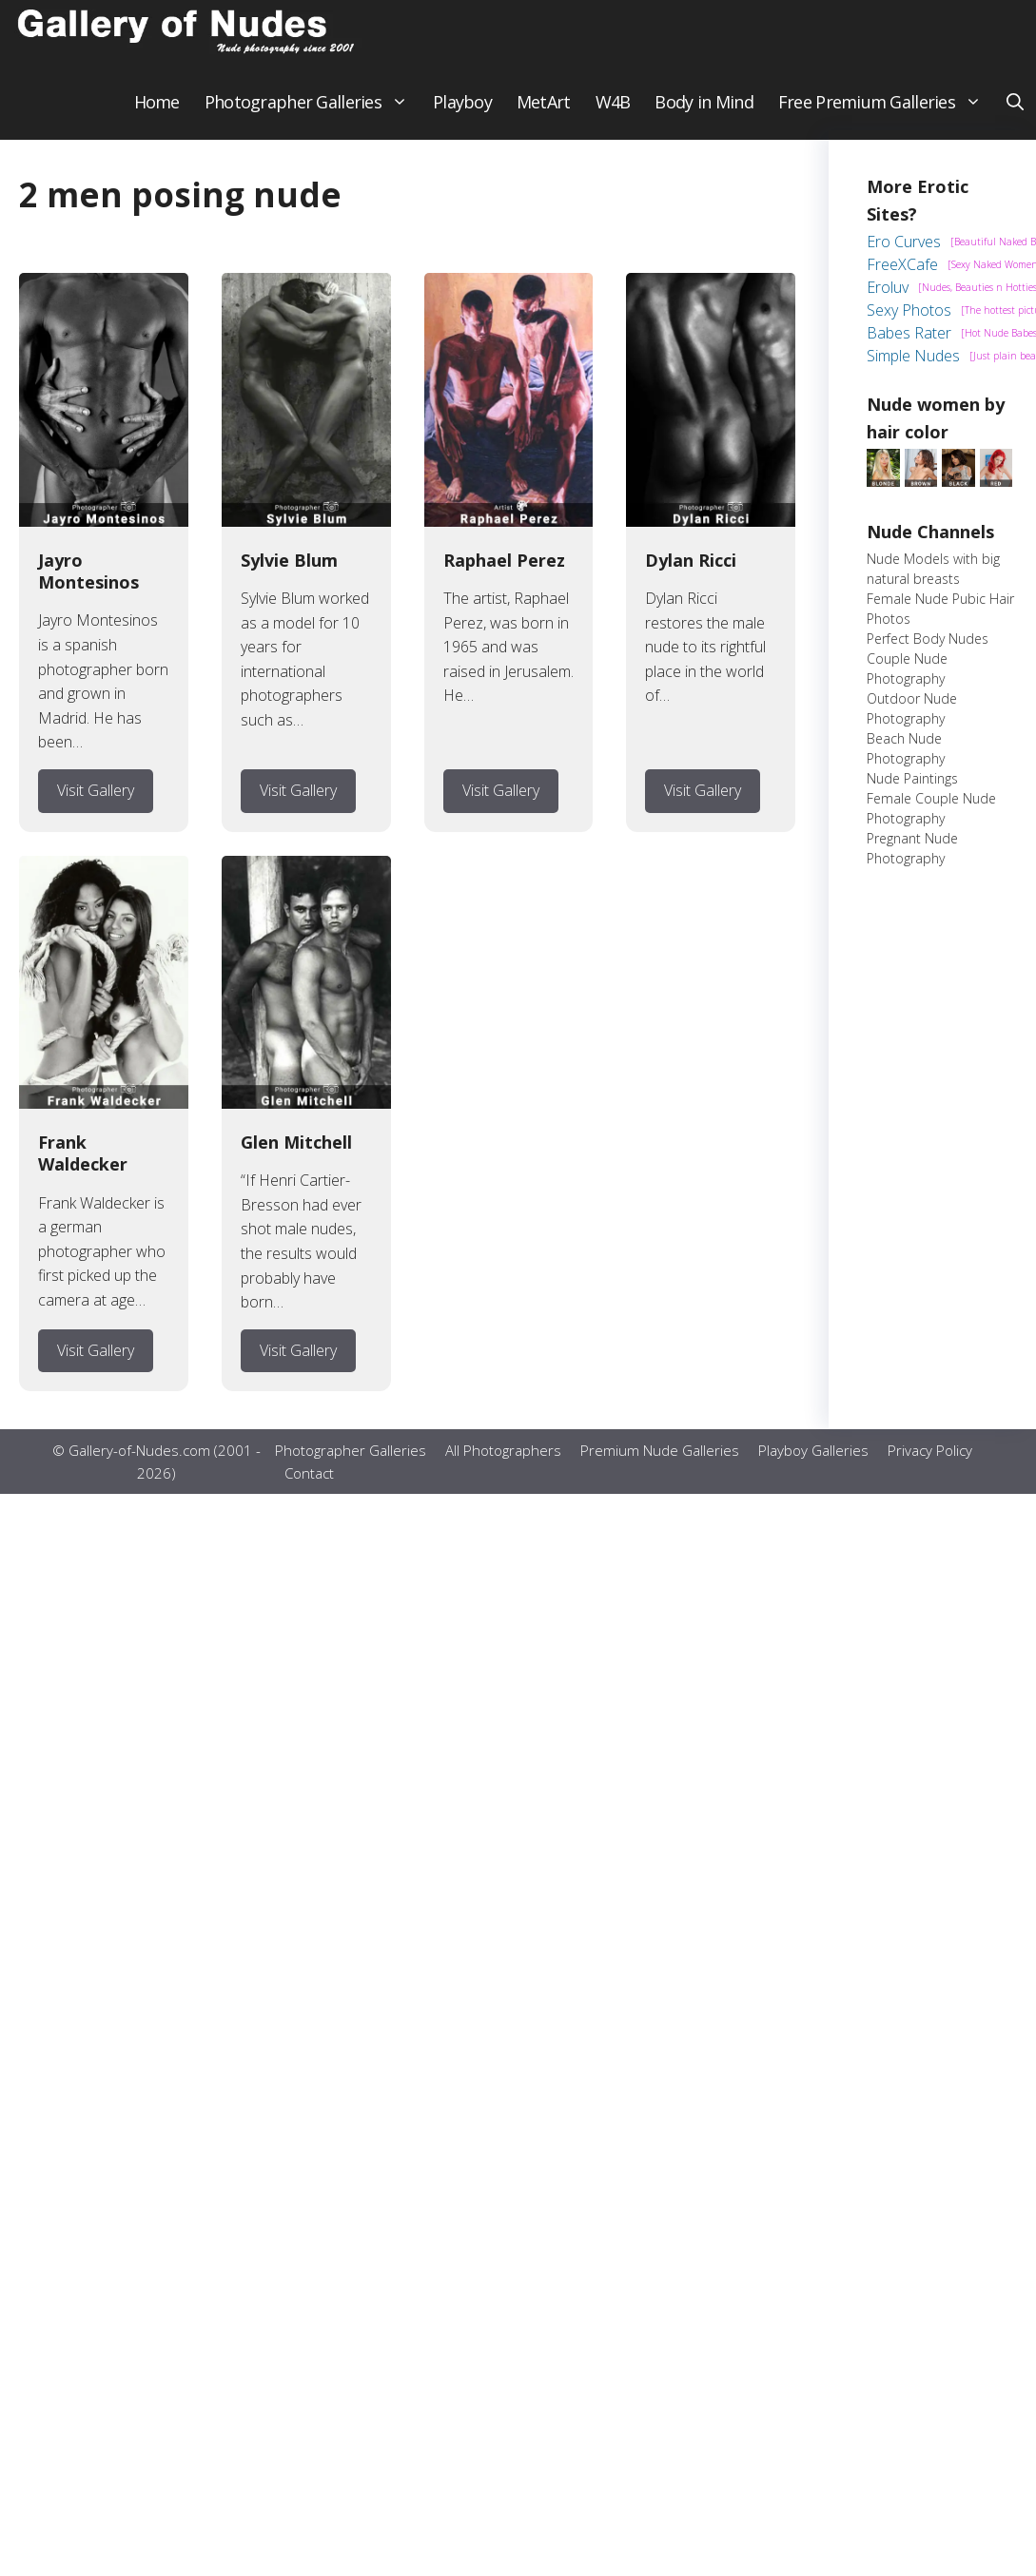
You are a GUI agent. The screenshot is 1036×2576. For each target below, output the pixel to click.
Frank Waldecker (82, 1165)
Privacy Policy (930, 1463)
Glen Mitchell (296, 1154)
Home (157, 114)
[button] (1015, 114)
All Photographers (503, 1463)
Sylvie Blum (289, 572)
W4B (613, 114)
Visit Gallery (95, 802)
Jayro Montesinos (88, 583)
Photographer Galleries (312, 114)
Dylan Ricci (690, 572)
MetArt (544, 114)
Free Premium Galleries (886, 114)
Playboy (462, 114)
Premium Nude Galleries (659, 1463)
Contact (309, 1486)
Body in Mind (704, 114)
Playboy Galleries (813, 1463)
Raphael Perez (504, 572)
